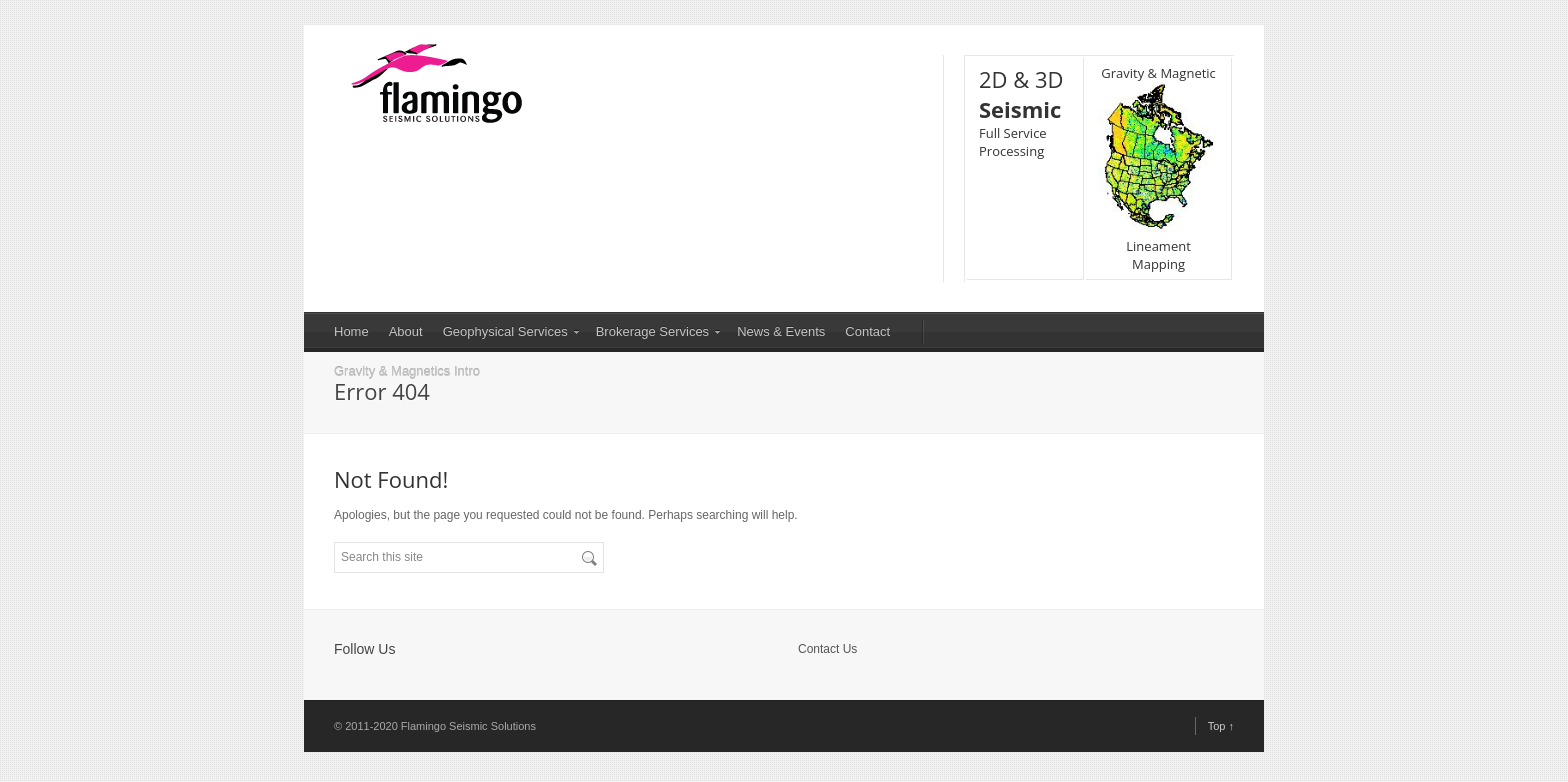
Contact (867, 331)
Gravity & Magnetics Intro (407, 371)
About (406, 331)
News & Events (781, 331)
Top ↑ (1221, 726)
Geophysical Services (505, 331)
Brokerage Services (652, 331)
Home (351, 331)
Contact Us (827, 649)
